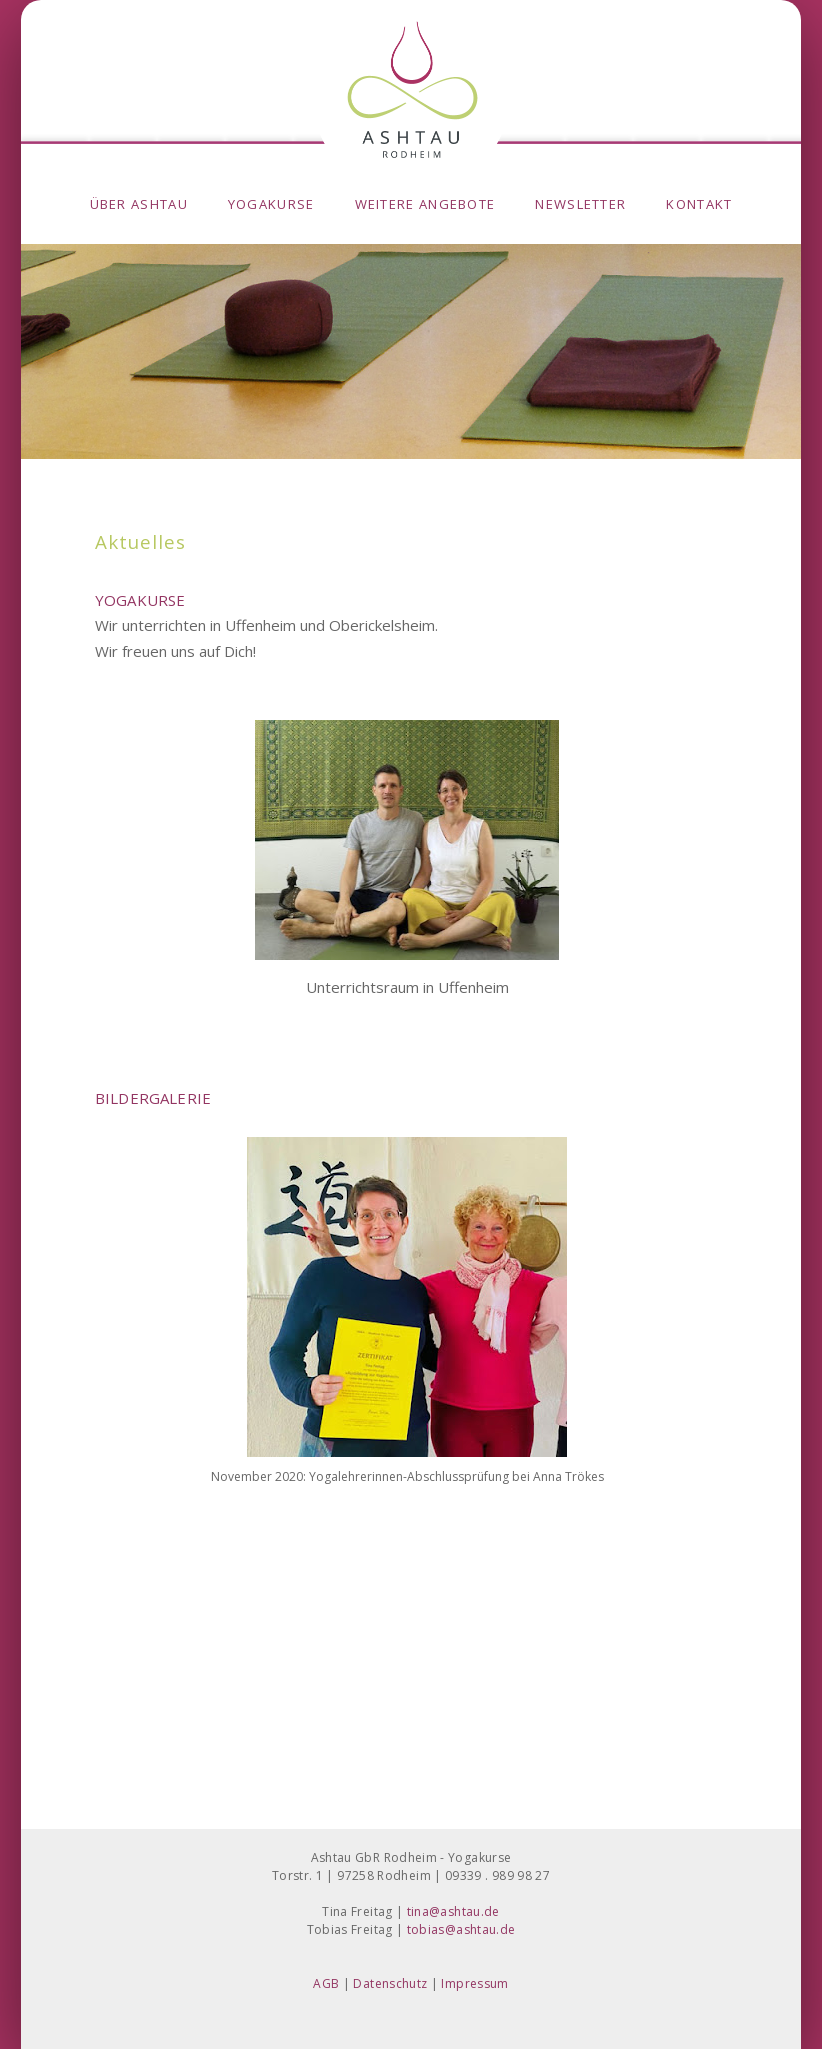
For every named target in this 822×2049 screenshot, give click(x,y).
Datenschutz (390, 1983)
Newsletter (580, 204)
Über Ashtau (139, 204)
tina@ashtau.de (453, 1911)
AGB (326, 1983)
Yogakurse (271, 204)
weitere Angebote (425, 204)
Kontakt (699, 204)
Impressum (474, 1983)
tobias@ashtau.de (461, 1929)
